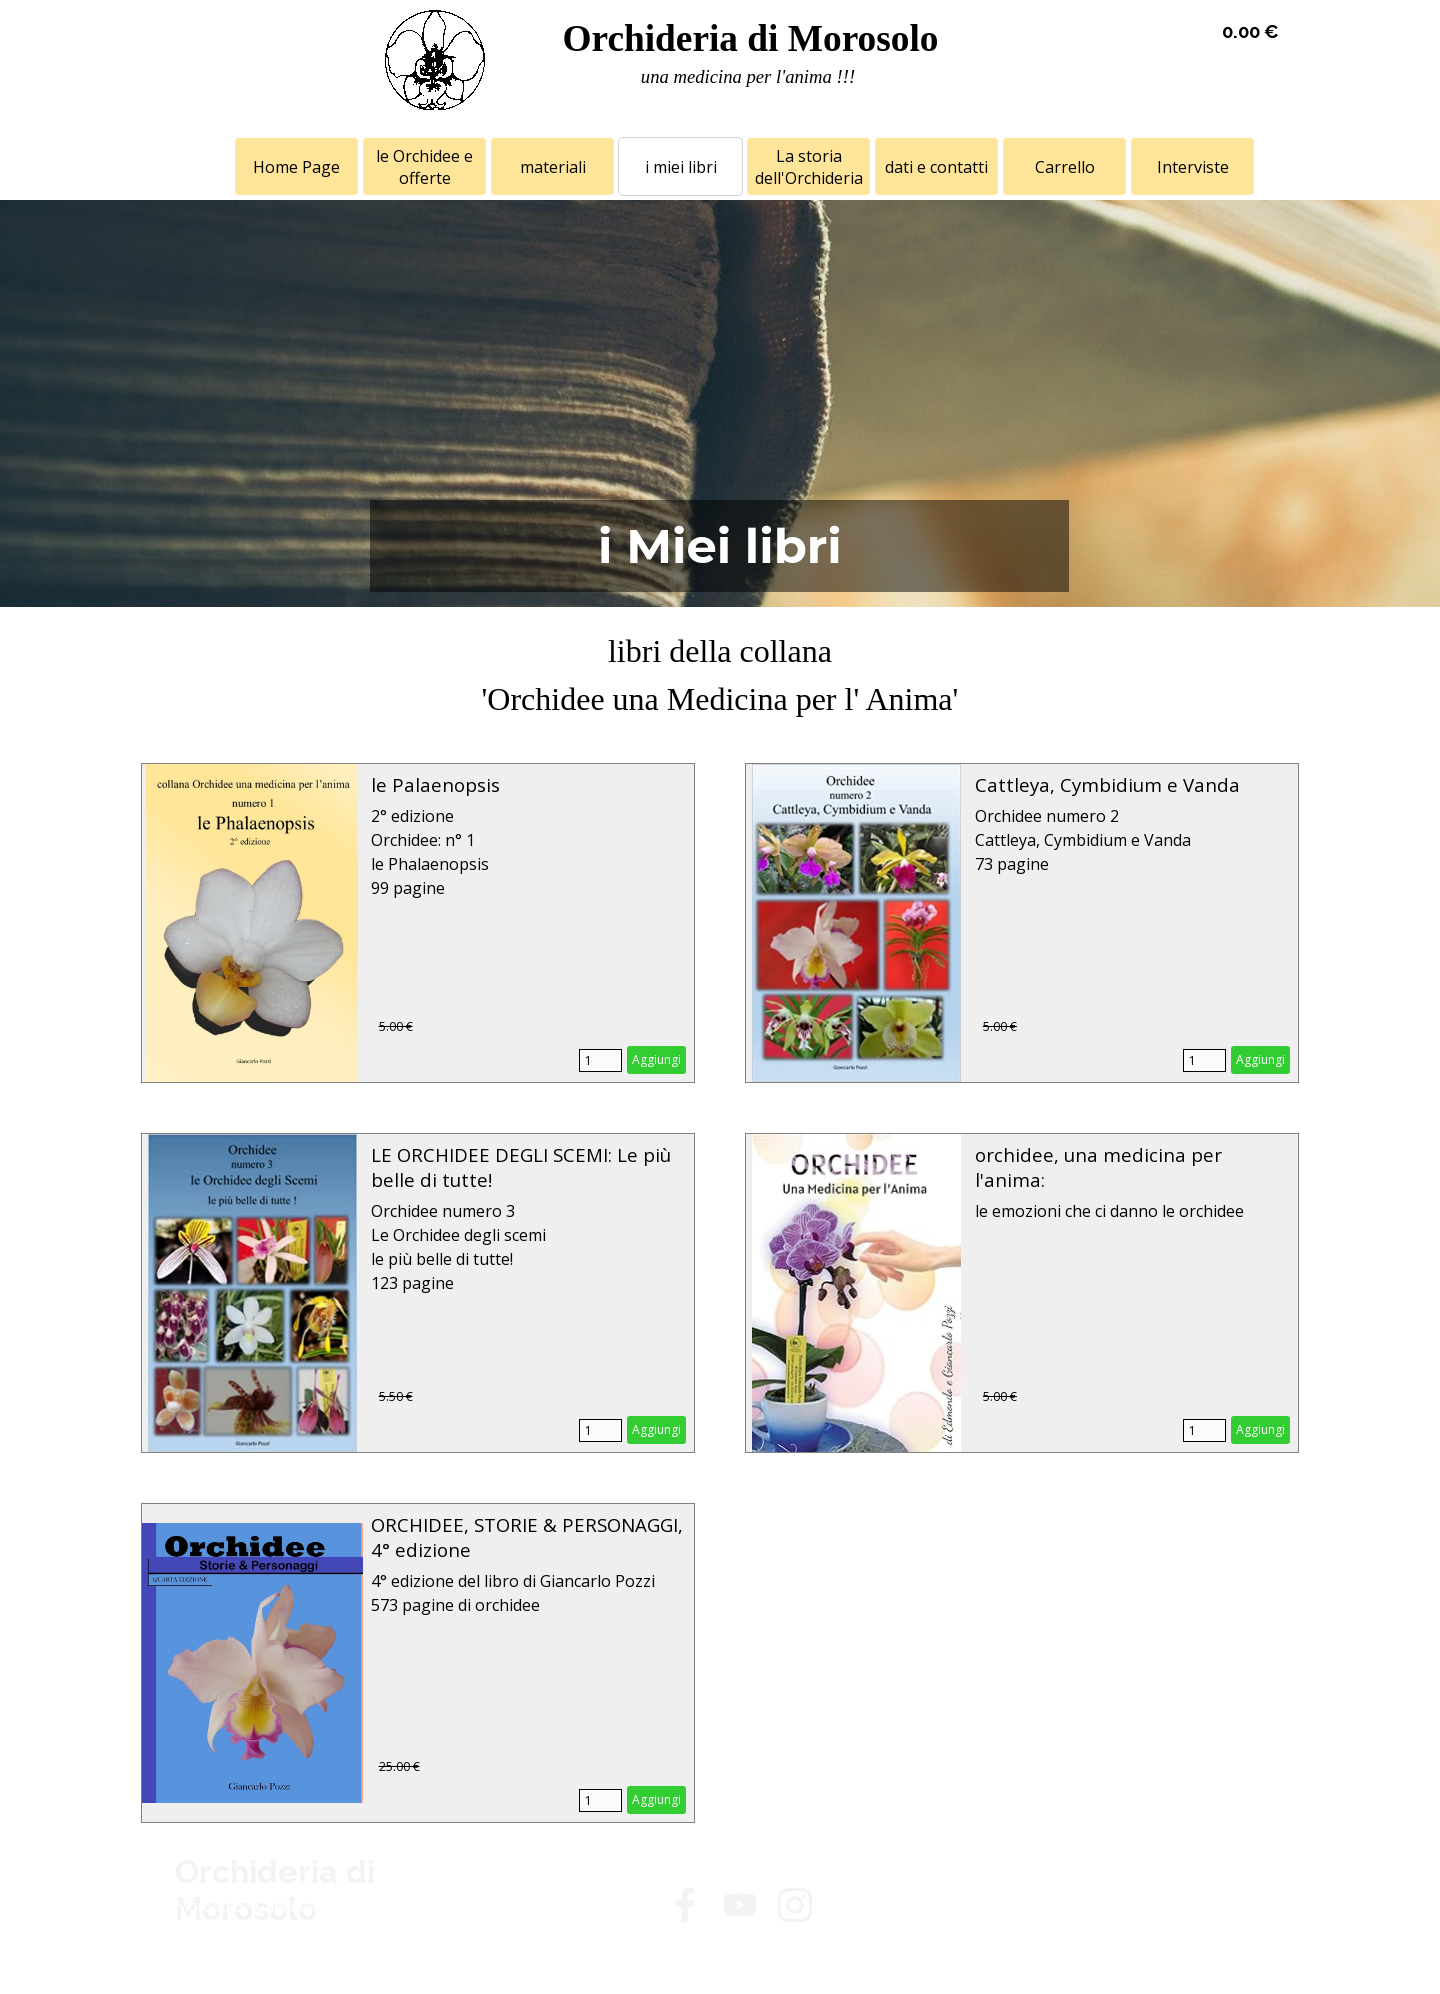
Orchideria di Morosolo (750, 38)
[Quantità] (600, 1060)
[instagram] (795, 1905)
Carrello (1065, 167)
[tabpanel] (748, 77)
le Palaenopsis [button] (435, 784)
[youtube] (740, 1905)
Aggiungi (656, 1059)
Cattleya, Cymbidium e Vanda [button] (1107, 784)
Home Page (296, 167)
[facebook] (685, 1905)
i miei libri (681, 167)
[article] (418, 923)
